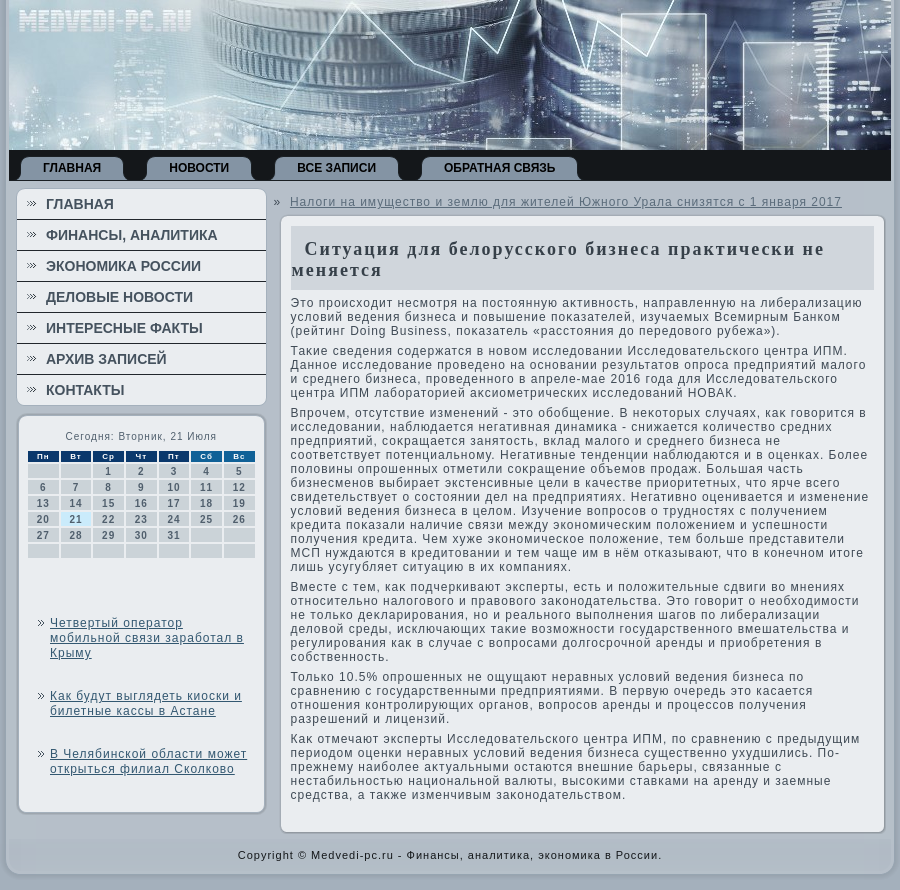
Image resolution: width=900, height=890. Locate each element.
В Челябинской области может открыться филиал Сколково (148, 761)
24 (173, 519)
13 (43, 503)
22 (108, 519)
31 (173, 535)
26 (239, 519)
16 (141, 503)
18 (206, 503)
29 (108, 535)
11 (206, 487)
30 (141, 535)
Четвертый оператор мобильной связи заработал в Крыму (147, 638)
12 (239, 487)
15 (108, 503)
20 (43, 519)
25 (206, 519)
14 (75, 503)
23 (141, 519)
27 (43, 535)
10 (173, 487)
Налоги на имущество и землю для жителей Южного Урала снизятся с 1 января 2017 (566, 202)
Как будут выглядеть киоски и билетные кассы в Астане (146, 703)
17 (173, 503)
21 (75, 519)
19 (239, 503)
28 (75, 535)
